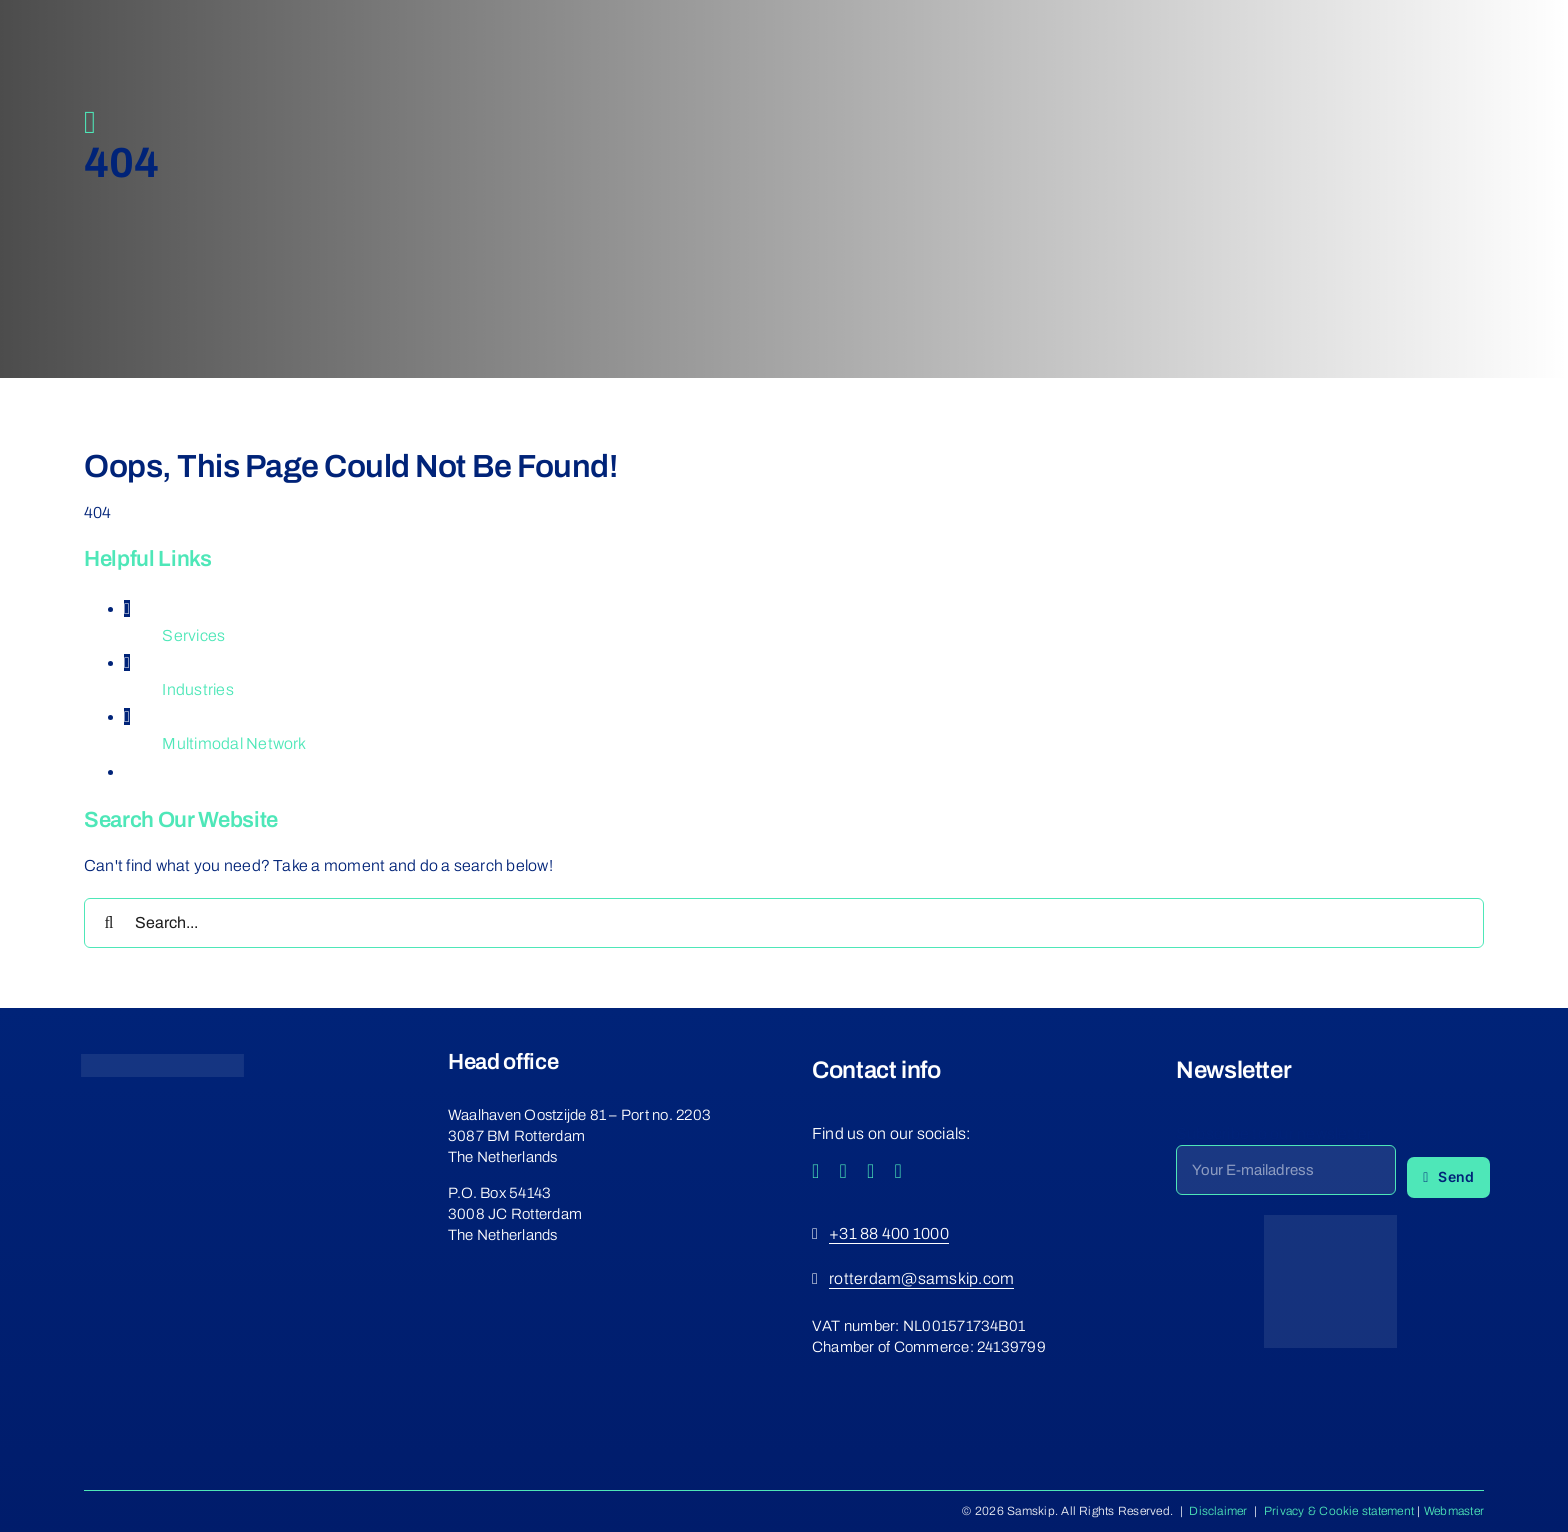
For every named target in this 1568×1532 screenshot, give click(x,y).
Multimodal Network (234, 743)
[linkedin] (899, 1171)
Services (193, 635)
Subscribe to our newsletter (1274, 1133)
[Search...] (784, 923)
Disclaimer (1218, 1511)
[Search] (109, 923)
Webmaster (1454, 1511)
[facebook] (816, 1171)
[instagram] (844, 1171)
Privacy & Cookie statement (1339, 1511)
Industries (197, 689)
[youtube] (871, 1171)
